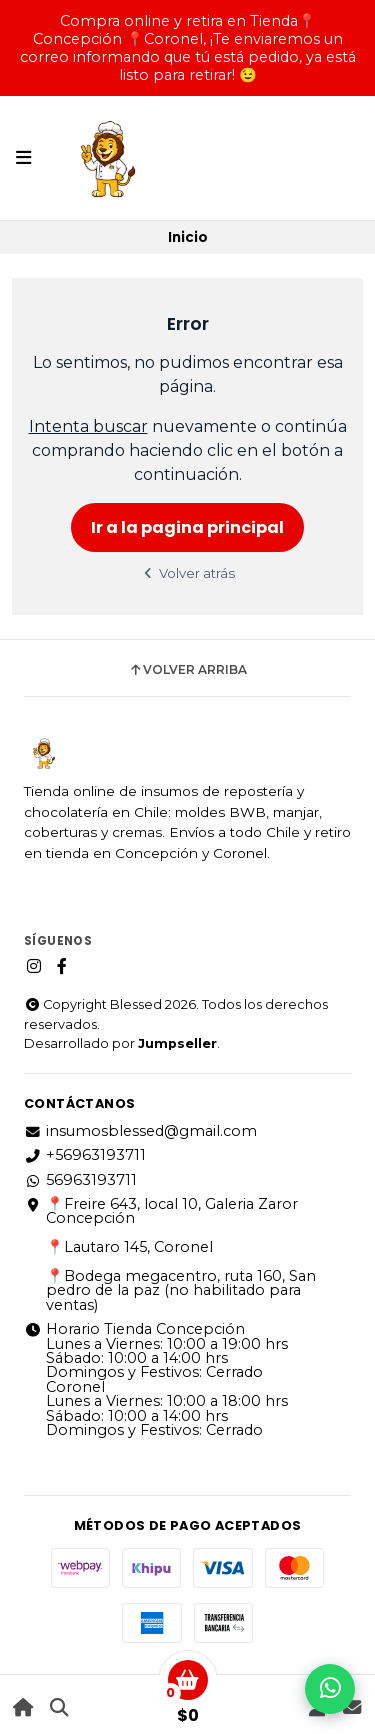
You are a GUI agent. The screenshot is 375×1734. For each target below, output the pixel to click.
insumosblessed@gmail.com (140, 1131)
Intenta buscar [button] (88, 426)
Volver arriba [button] (187, 670)
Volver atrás (188, 573)
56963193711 (80, 1180)
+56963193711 (85, 1155)
